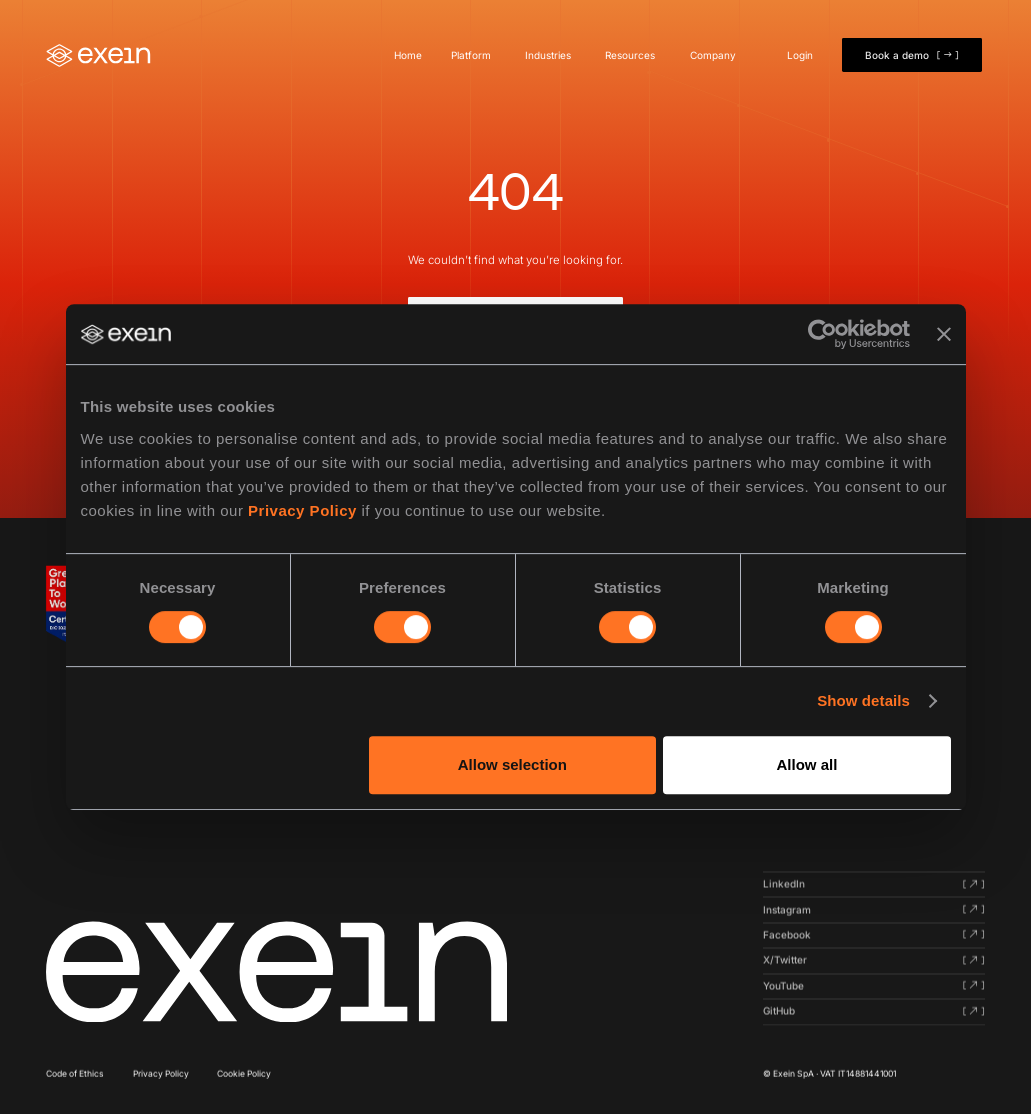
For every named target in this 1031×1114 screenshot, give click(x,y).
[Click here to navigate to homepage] (276, 972)
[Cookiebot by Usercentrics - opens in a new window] (822, 334)
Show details (863, 700)
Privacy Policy (302, 510)
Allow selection (512, 764)
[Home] (99, 55)
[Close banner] (944, 334)
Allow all (807, 764)
